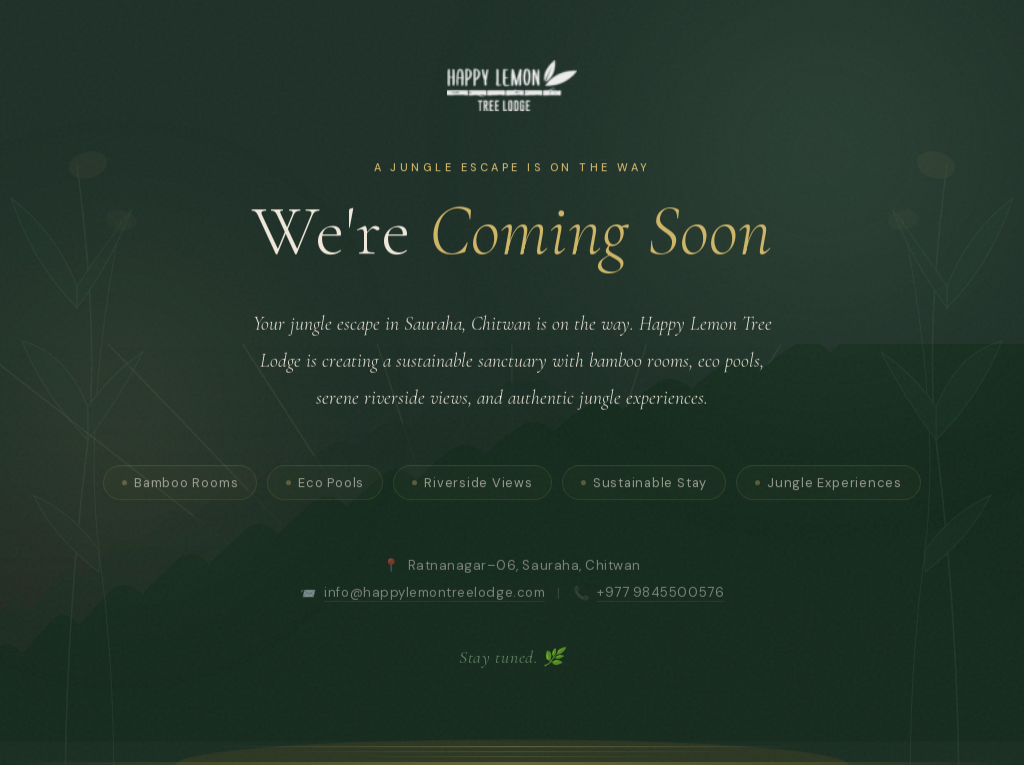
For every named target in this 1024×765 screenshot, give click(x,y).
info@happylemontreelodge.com (434, 596)
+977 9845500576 (660, 596)
